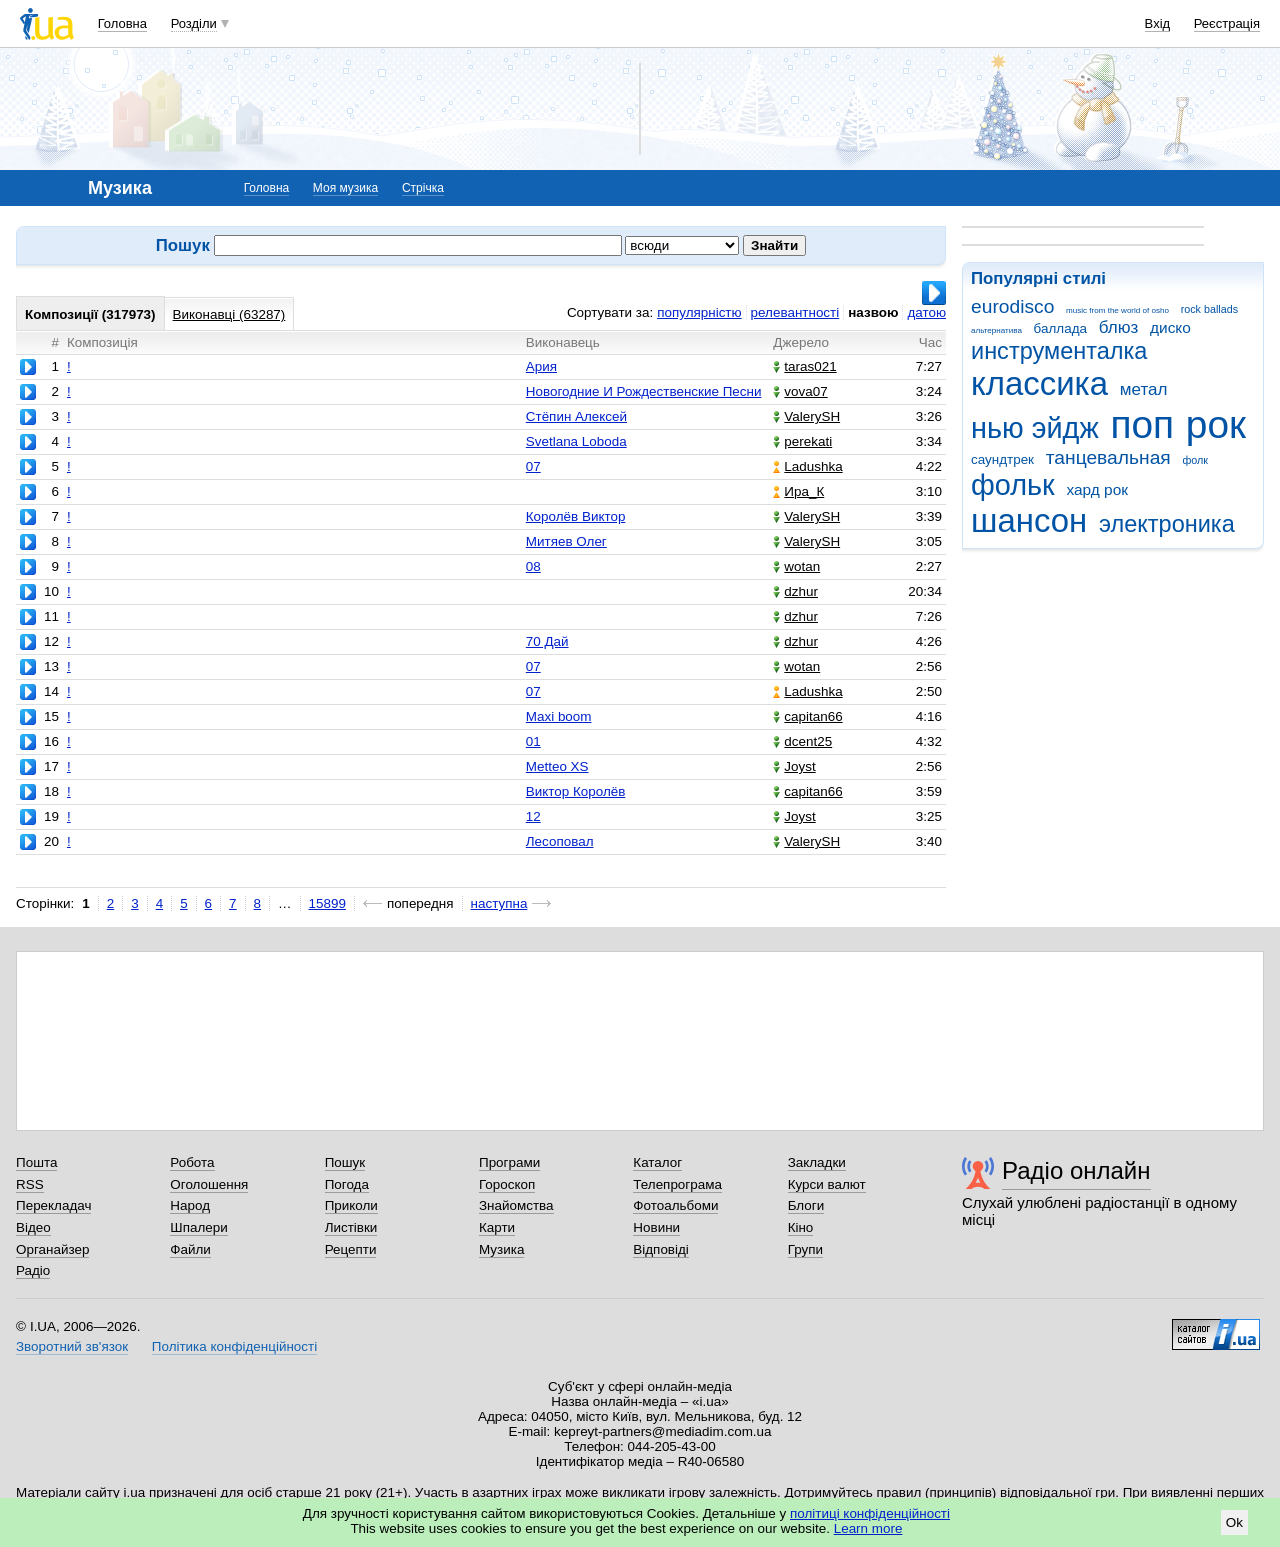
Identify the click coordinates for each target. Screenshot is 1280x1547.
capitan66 (807, 716)
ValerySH (806, 416)
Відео (33, 1227)
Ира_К (798, 491)
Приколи (351, 1205)
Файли (190, 1249)
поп (1142, 424)
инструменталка (1059, 351)
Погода (347, 1184)
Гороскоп (507, 1184)
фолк (1195, 460)
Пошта (36, 1162)
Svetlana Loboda (576, 441)
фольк (1013, 485)
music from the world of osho (1117, 310)
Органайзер (52, 1249)
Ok (1234, 1522)
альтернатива (996, 330)
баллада (1060, 328)
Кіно (801, 1227)
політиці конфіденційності (870, 1513)
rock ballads (1209, 309)
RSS (30, 1184)
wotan (796, 566)
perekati (802, 441)
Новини (656, 1227)
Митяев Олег (566, 541)
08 (533, 566)
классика (1039, 383)
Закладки (817, 1162)
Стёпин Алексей (576, 416)
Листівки (351, 1227)
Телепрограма (677, 1184)
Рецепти (351, 1249)
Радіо (33, 1270)
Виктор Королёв (576, 791)
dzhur (795, 591)
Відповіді (661, 1249)
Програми (509, 1162)
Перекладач (53, 1205)
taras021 (804, 366)
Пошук (345, 1162)
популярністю (699, 312)
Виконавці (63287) (229, 314)
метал (1144, 389)
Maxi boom (559, 716)
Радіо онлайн (1076, 1170)
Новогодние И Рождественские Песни (644, 391)
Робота (192, 1162)
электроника (1167, 524)
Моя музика (345, 188)
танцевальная (1108, 457)
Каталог (657, 1162)
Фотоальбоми (675, 1205)
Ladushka (807, 466)
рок (1216, 424)
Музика (501, 1249)
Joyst (794, 766)
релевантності (795, 312)
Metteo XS (557, 766)
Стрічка (423, 188)
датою (926, 312)
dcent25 (802, 741)
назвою (873, 312)
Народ (190, 1205)
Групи (805, 1249)
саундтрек (1002, 459)
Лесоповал (560, 841)
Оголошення (209, 1184)
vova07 (800, 391)
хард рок (1097, 489)
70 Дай (547, 641)
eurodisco (1012, 306)
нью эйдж (1035, 428)
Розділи (194, 23)
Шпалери (198, 1227)
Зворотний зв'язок (72, 1346)
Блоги (806, 1205)
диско (1170, 327)
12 (533, 816)
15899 (327, 903)
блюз (1119, 327)
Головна (122, 23)
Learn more (868, 1528)
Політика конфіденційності (234, 1346)
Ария (541, 366)
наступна (499, 903)
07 (533, 466)
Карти (497, 1227)
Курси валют (827, 1184)
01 (533, 741)
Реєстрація (1227, 23)
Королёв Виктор (576, 516)
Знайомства (516, 1205)
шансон (1029, 520)
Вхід (1158, 23)
